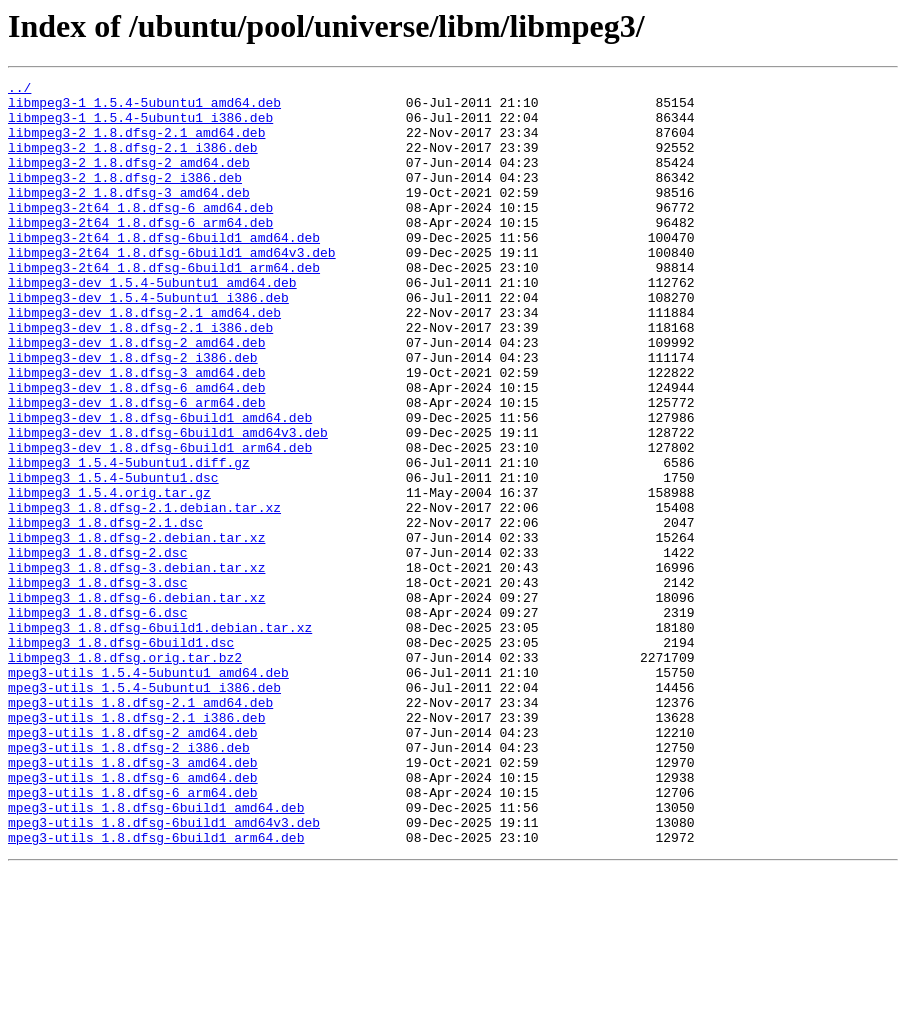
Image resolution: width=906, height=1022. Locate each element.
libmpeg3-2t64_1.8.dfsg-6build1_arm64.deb (164, 306)
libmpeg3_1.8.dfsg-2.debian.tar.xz (136, 630)
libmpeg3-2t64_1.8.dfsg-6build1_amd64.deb (164, 270)
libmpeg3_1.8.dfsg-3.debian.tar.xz (136, 666)
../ (19, 90)
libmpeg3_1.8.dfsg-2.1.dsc (105, 612)
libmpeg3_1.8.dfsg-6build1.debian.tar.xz (160, 738)
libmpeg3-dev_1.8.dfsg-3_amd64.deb (136, 432)
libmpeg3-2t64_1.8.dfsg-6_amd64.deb (140, 234)
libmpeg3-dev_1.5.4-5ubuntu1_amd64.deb (152, 324)
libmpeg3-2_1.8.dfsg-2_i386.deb (125, 198)
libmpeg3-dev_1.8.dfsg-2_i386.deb (133, 414)
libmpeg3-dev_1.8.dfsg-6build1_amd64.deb (160, 486)
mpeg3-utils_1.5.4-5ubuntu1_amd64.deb (148, 792)
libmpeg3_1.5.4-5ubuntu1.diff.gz (129, 540)
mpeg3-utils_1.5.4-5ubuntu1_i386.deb (144, 810)
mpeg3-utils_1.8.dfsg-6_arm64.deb (133, 936)
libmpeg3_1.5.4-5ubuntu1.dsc (113, 558)
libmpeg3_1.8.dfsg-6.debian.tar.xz (136, 702)
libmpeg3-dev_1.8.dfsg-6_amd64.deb (136, 450)
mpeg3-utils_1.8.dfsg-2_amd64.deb (133, 864)
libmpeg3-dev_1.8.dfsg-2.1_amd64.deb (144, 360)
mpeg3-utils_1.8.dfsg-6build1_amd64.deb (156, 954)
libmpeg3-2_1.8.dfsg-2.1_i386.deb (133, 162)
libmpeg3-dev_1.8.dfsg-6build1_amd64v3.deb (168, 504)
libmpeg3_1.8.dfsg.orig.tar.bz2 (125, 774)
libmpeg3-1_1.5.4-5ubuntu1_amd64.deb (144, 108)
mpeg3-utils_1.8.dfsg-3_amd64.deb (133, 900)
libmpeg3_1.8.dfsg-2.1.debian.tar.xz (144, 594)
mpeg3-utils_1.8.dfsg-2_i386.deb (129, 882)
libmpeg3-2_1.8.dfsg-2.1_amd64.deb (136, 144)
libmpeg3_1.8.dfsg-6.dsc (97, 720)
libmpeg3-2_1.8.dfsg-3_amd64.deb (129, 216)
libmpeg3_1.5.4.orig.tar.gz (109, 576)
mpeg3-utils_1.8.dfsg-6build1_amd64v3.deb (164, 972)
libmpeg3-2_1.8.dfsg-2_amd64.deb (129, 180)
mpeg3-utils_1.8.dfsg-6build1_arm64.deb (156, 990)
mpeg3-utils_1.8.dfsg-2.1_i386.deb (136, 846)
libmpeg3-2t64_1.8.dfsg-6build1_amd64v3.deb (172, 288)
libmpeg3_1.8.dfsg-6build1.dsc (121, 756)
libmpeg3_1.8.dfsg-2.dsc (97, 648)
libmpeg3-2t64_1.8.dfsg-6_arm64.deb (140, 252)
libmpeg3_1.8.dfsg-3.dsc (97, 684)
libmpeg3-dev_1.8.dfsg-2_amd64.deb (136, 396)
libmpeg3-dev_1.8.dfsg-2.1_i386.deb (140, 378)
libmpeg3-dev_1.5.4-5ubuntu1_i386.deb (148, 342)
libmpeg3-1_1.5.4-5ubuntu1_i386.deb (140, 126)
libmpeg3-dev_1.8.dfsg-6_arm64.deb (136, 468)
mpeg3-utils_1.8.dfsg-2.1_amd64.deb (140, 828)
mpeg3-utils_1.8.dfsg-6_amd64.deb (133, 918)
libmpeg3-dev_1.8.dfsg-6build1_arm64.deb (160, 522)
